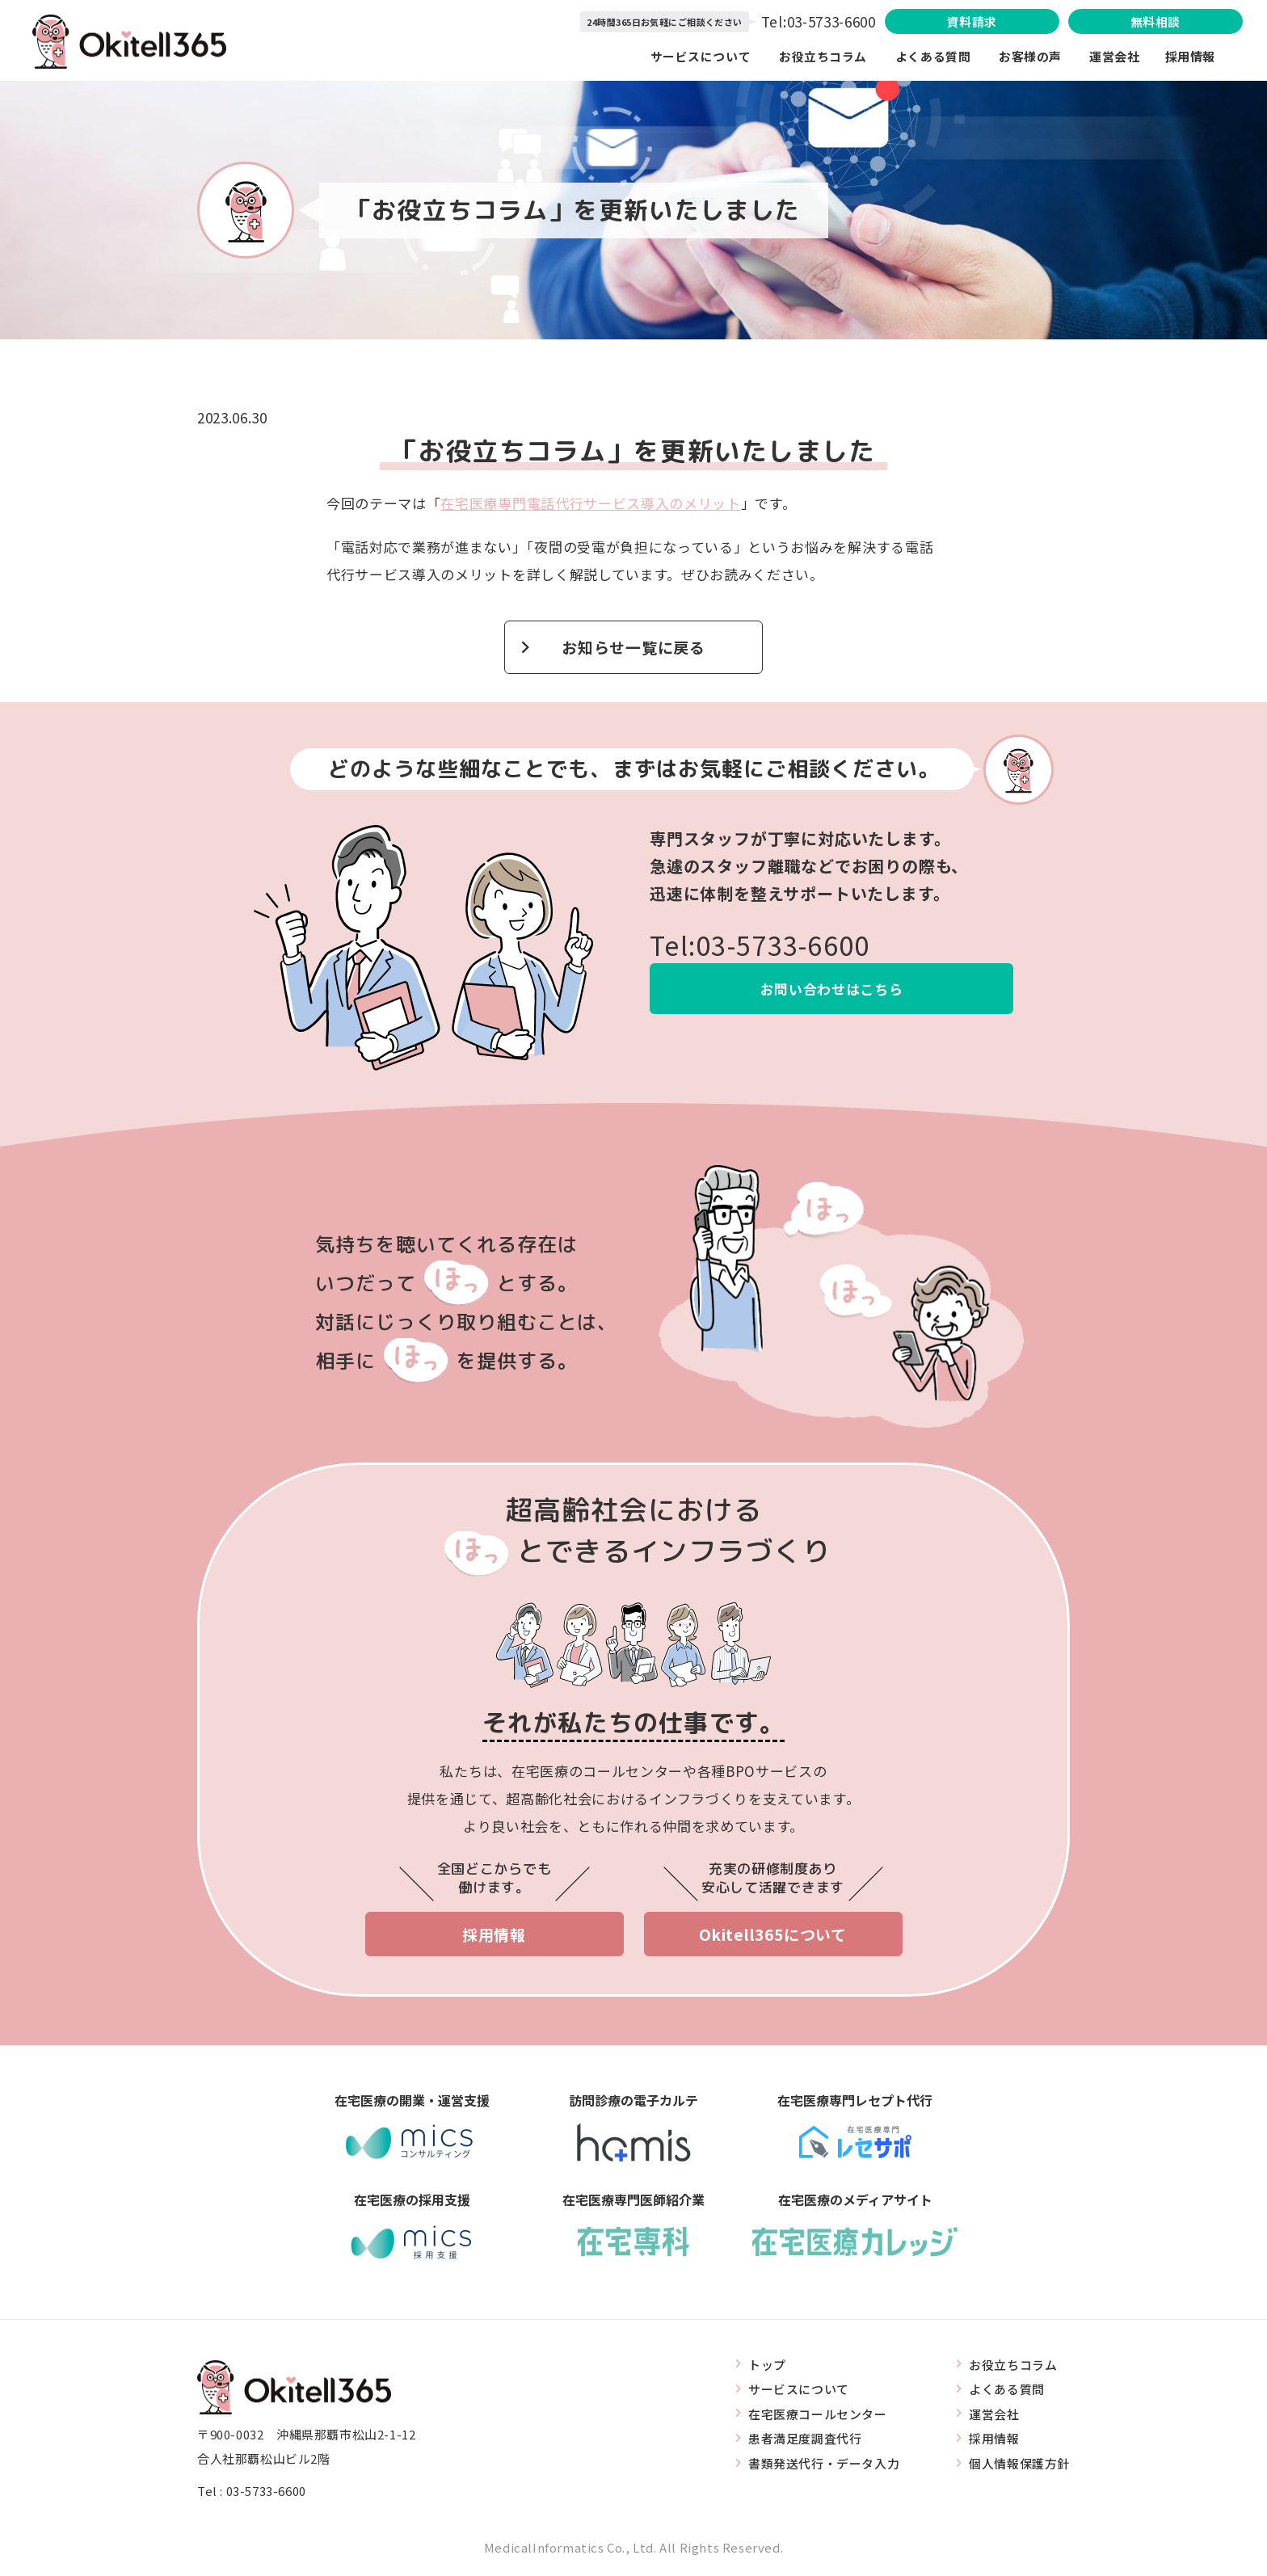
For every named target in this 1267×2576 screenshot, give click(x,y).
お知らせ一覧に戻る (633, 647)
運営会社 (1127, 56)
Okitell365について (773, 1935)
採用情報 (1190, 56)
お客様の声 (1030, 56)
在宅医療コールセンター (817, 2414)
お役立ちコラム (824, 56)
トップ (767, 2364)
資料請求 (966, 21)
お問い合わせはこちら (831, 989)
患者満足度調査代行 (804, 2439)
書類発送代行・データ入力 (823, 2464)
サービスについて (701, 56)
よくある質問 (933, 56)
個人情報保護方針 (1019, 2464)
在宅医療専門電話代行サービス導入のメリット (590, 503)
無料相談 (1153, 21)
